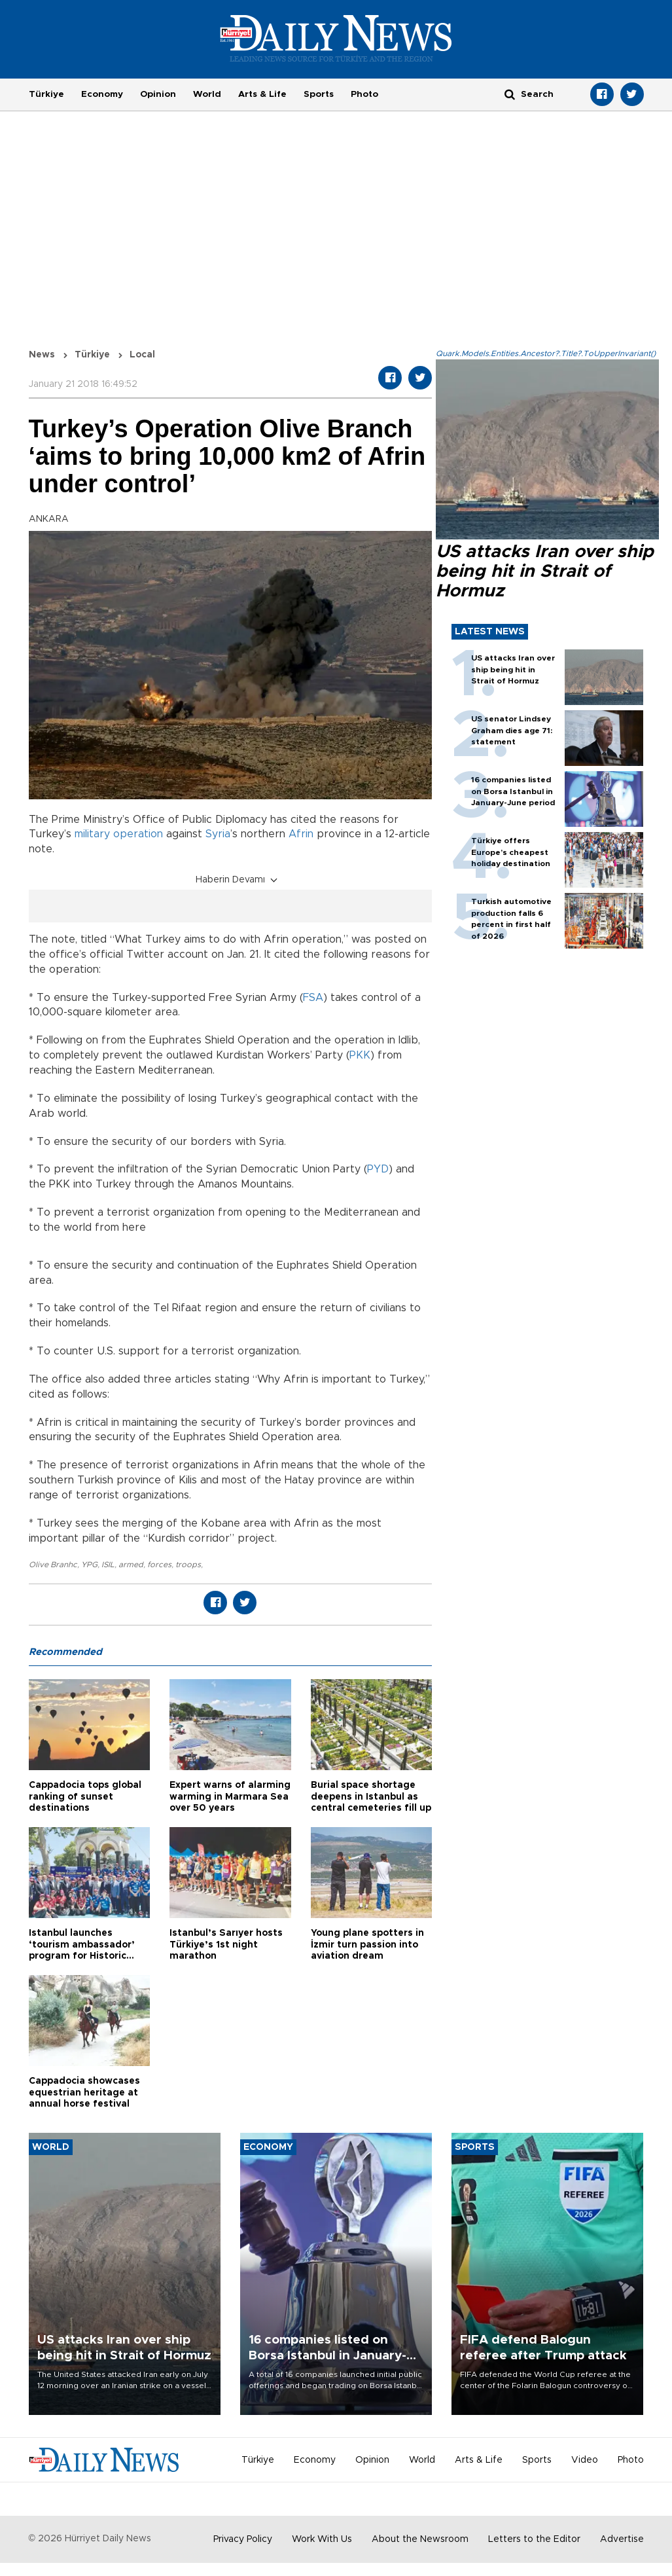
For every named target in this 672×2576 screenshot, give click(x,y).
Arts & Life (262, 94)
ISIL (108, 1565)
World (207, 94)
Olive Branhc (53, 1565)
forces (159, 1565)
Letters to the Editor (534, 2539)
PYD (378, 1169)
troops (188, 1565)
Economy (102, 94)
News (42, 354)
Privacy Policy (242, 2539)
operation (138, 834)
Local (142, 354)
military (92, 834)
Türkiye (46, 94)
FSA (313, 997)
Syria (217, 834)
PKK (359, 1055)
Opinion (158, 94)
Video (584, 2460)
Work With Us (322, 2539)
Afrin (301, 834)
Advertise (622, 2539)
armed (130, 1565)
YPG (89, 1565)
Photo (364, 94)
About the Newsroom (420, 2539)
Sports (319, 94)
